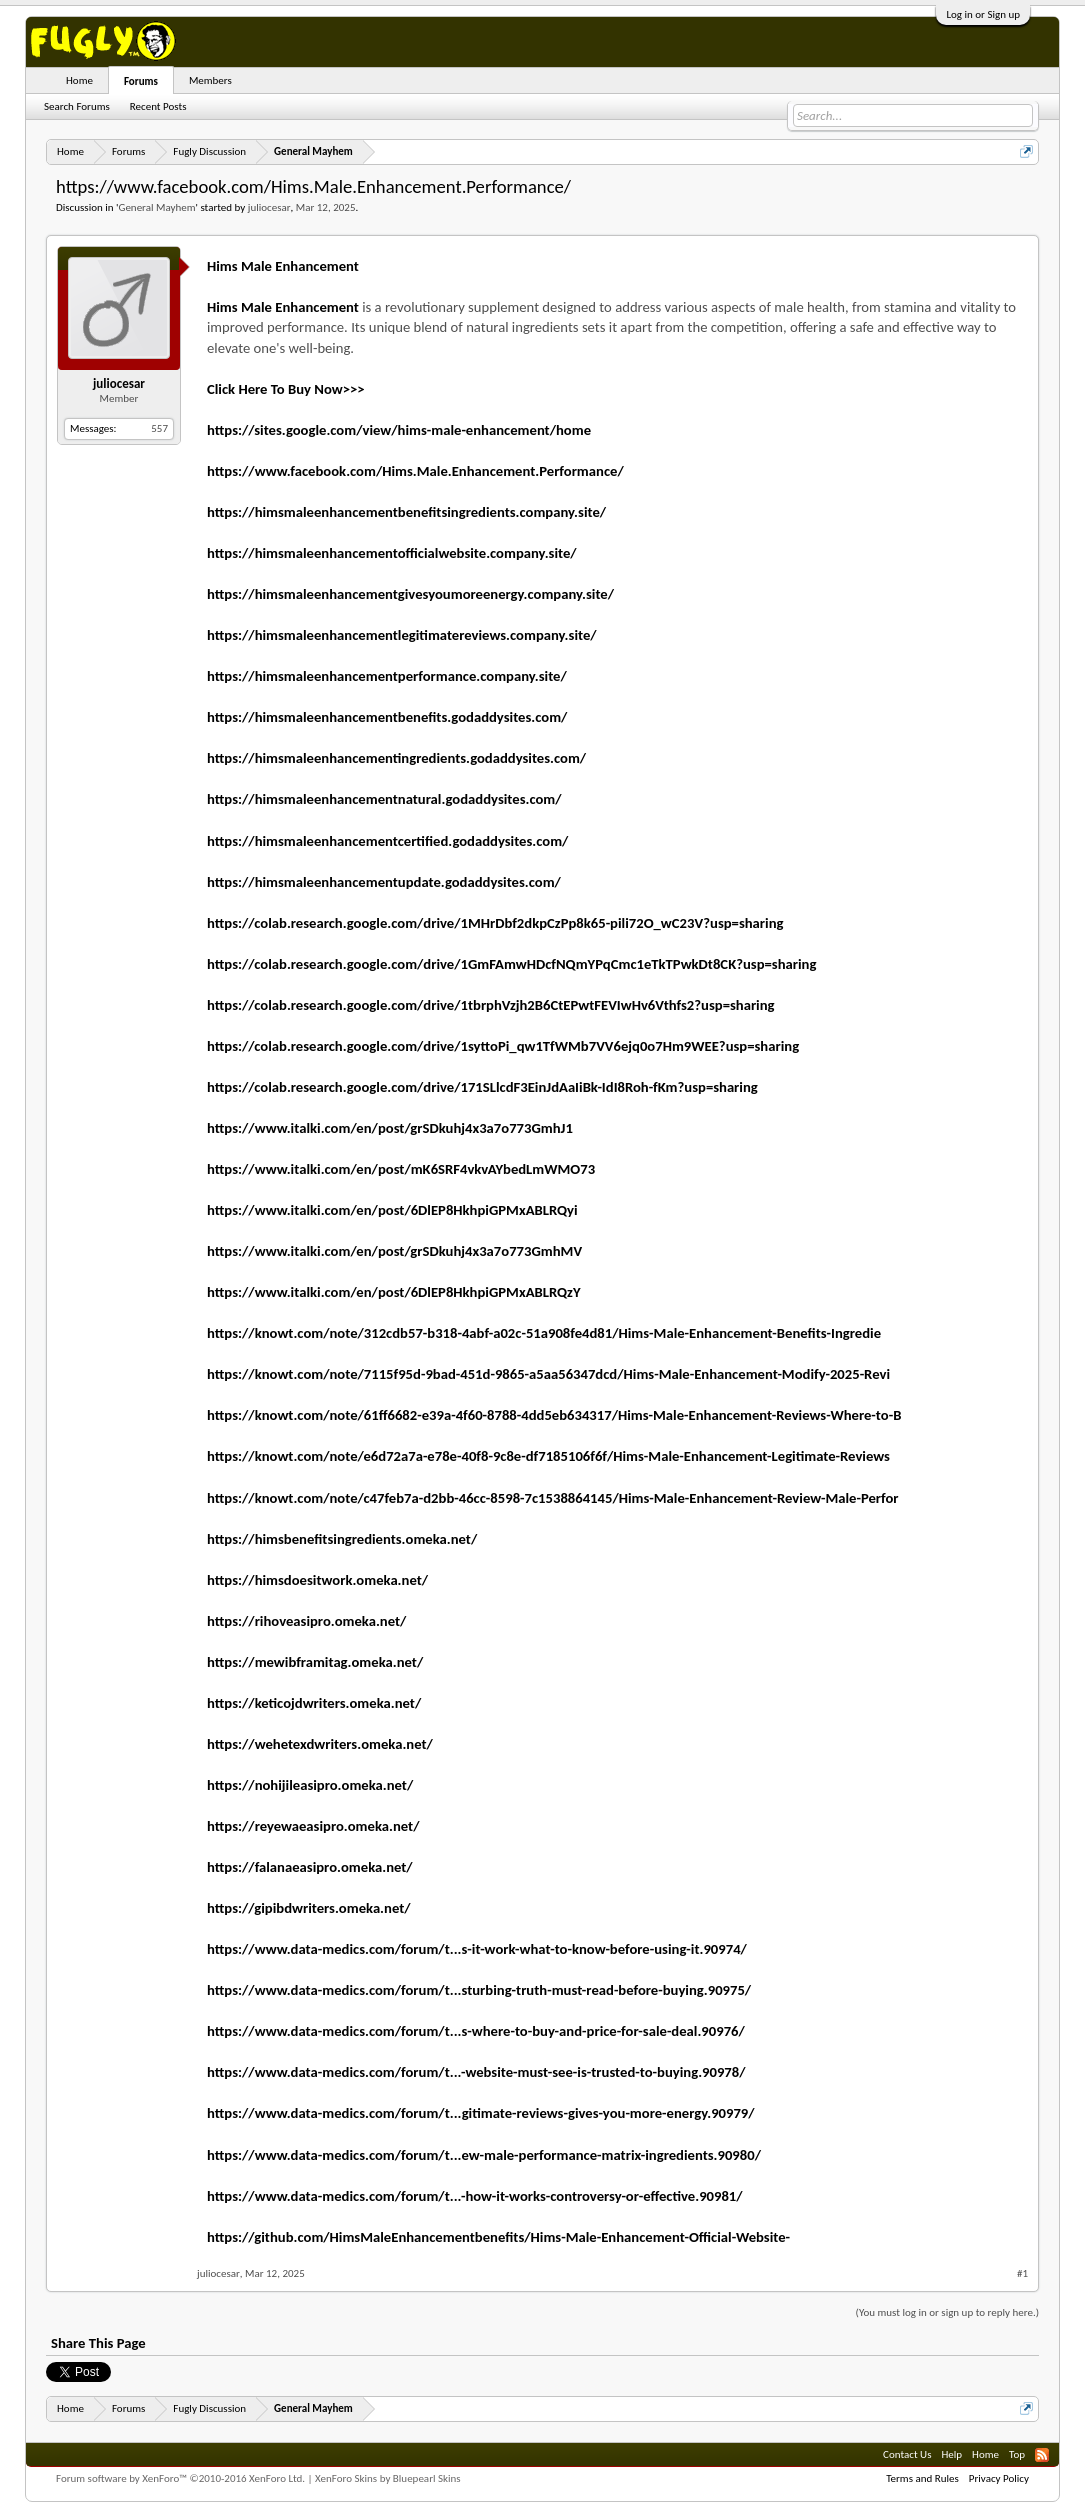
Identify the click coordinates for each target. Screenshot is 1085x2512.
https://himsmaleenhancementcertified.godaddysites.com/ (387, 841)
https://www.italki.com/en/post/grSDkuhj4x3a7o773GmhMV (394, 1251)
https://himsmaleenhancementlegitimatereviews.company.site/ (402, 635)
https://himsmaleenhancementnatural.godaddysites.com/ (384, 799)
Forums (141, 81)
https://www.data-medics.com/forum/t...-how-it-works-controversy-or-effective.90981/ (475, 2196)
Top (1017, 2454)
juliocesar (269, 207)
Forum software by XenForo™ (180, 2478)
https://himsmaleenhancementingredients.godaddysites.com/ (396, 758)
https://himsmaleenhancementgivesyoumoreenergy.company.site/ (410, 594)
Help (951, 2454)
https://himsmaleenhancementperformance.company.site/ (387, 676)
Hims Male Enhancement (283, 266)
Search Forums (77, 106)
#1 (1022, 2273)
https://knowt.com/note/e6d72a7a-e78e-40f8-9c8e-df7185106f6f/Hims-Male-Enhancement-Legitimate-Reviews (548, 1456)
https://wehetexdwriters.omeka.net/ (320, 1744)
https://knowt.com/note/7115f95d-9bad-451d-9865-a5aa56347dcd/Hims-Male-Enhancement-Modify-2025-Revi (548, 1374)
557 (159, 428)
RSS (1042, 2455)
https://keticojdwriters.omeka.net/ (314, 1703)
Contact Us (907, 2454)
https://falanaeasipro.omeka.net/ (310, 1867)
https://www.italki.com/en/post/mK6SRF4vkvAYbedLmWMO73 (401, 1169)
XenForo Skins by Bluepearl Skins (388, 2478)
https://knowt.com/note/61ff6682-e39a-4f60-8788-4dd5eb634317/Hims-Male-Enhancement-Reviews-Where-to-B (554, 1415)
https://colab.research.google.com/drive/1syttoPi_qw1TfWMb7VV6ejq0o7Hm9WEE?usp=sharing (503, 1046)
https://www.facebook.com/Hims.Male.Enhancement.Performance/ (415, 471)
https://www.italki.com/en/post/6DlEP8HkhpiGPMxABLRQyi (392, 1210)
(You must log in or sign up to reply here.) (947, 2312)
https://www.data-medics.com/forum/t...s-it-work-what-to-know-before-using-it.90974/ (477, 1949)
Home (79, 80)
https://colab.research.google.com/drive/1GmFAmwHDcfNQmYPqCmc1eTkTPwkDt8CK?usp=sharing (511, 964)
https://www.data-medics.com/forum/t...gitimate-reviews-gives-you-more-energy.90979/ (481, 2113)
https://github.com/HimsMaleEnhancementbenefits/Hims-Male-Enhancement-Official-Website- (498, 2237)
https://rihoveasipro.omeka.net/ (306, 1621)
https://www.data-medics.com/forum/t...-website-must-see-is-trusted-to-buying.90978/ (476, 2072)
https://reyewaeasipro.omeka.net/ (313, 1826)
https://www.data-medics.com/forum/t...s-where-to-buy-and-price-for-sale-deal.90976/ (476, 2031)
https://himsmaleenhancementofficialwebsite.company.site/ (392, 553)
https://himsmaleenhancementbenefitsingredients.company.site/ (406, 512)
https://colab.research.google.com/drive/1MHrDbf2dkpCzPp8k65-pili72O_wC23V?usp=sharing (495, 923)
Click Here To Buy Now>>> (286, 389)
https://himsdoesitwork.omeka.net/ (317, 1580)
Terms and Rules (922, 2478)
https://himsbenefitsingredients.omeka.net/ (342, 1539)
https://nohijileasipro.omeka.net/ (310, 1785)
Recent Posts (158, 106)
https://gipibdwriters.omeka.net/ (309, 1908)
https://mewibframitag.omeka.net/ (315, 1662)
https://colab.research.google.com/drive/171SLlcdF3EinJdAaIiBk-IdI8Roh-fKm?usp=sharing (482, 1087)
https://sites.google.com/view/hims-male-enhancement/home (399, 430)
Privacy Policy (999, 2478)
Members (210, 80)
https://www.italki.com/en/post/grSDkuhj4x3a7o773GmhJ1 (390, 1128)
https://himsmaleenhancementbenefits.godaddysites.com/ (387, 717)
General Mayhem (156, 207)
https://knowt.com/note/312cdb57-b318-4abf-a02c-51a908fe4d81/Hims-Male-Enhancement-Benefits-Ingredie (544, 1333)
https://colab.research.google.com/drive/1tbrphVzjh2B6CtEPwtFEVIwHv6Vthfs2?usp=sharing (491, 1005)
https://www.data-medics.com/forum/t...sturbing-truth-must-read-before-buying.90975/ (479, 1990)
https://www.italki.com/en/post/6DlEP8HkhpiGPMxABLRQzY (394, 1292)
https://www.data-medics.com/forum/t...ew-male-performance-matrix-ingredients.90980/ (484, 2155)
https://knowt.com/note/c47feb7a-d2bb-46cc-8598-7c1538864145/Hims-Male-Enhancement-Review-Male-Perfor (553, 1498)
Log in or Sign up (983, 14)
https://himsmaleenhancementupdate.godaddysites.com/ (384, 882)
